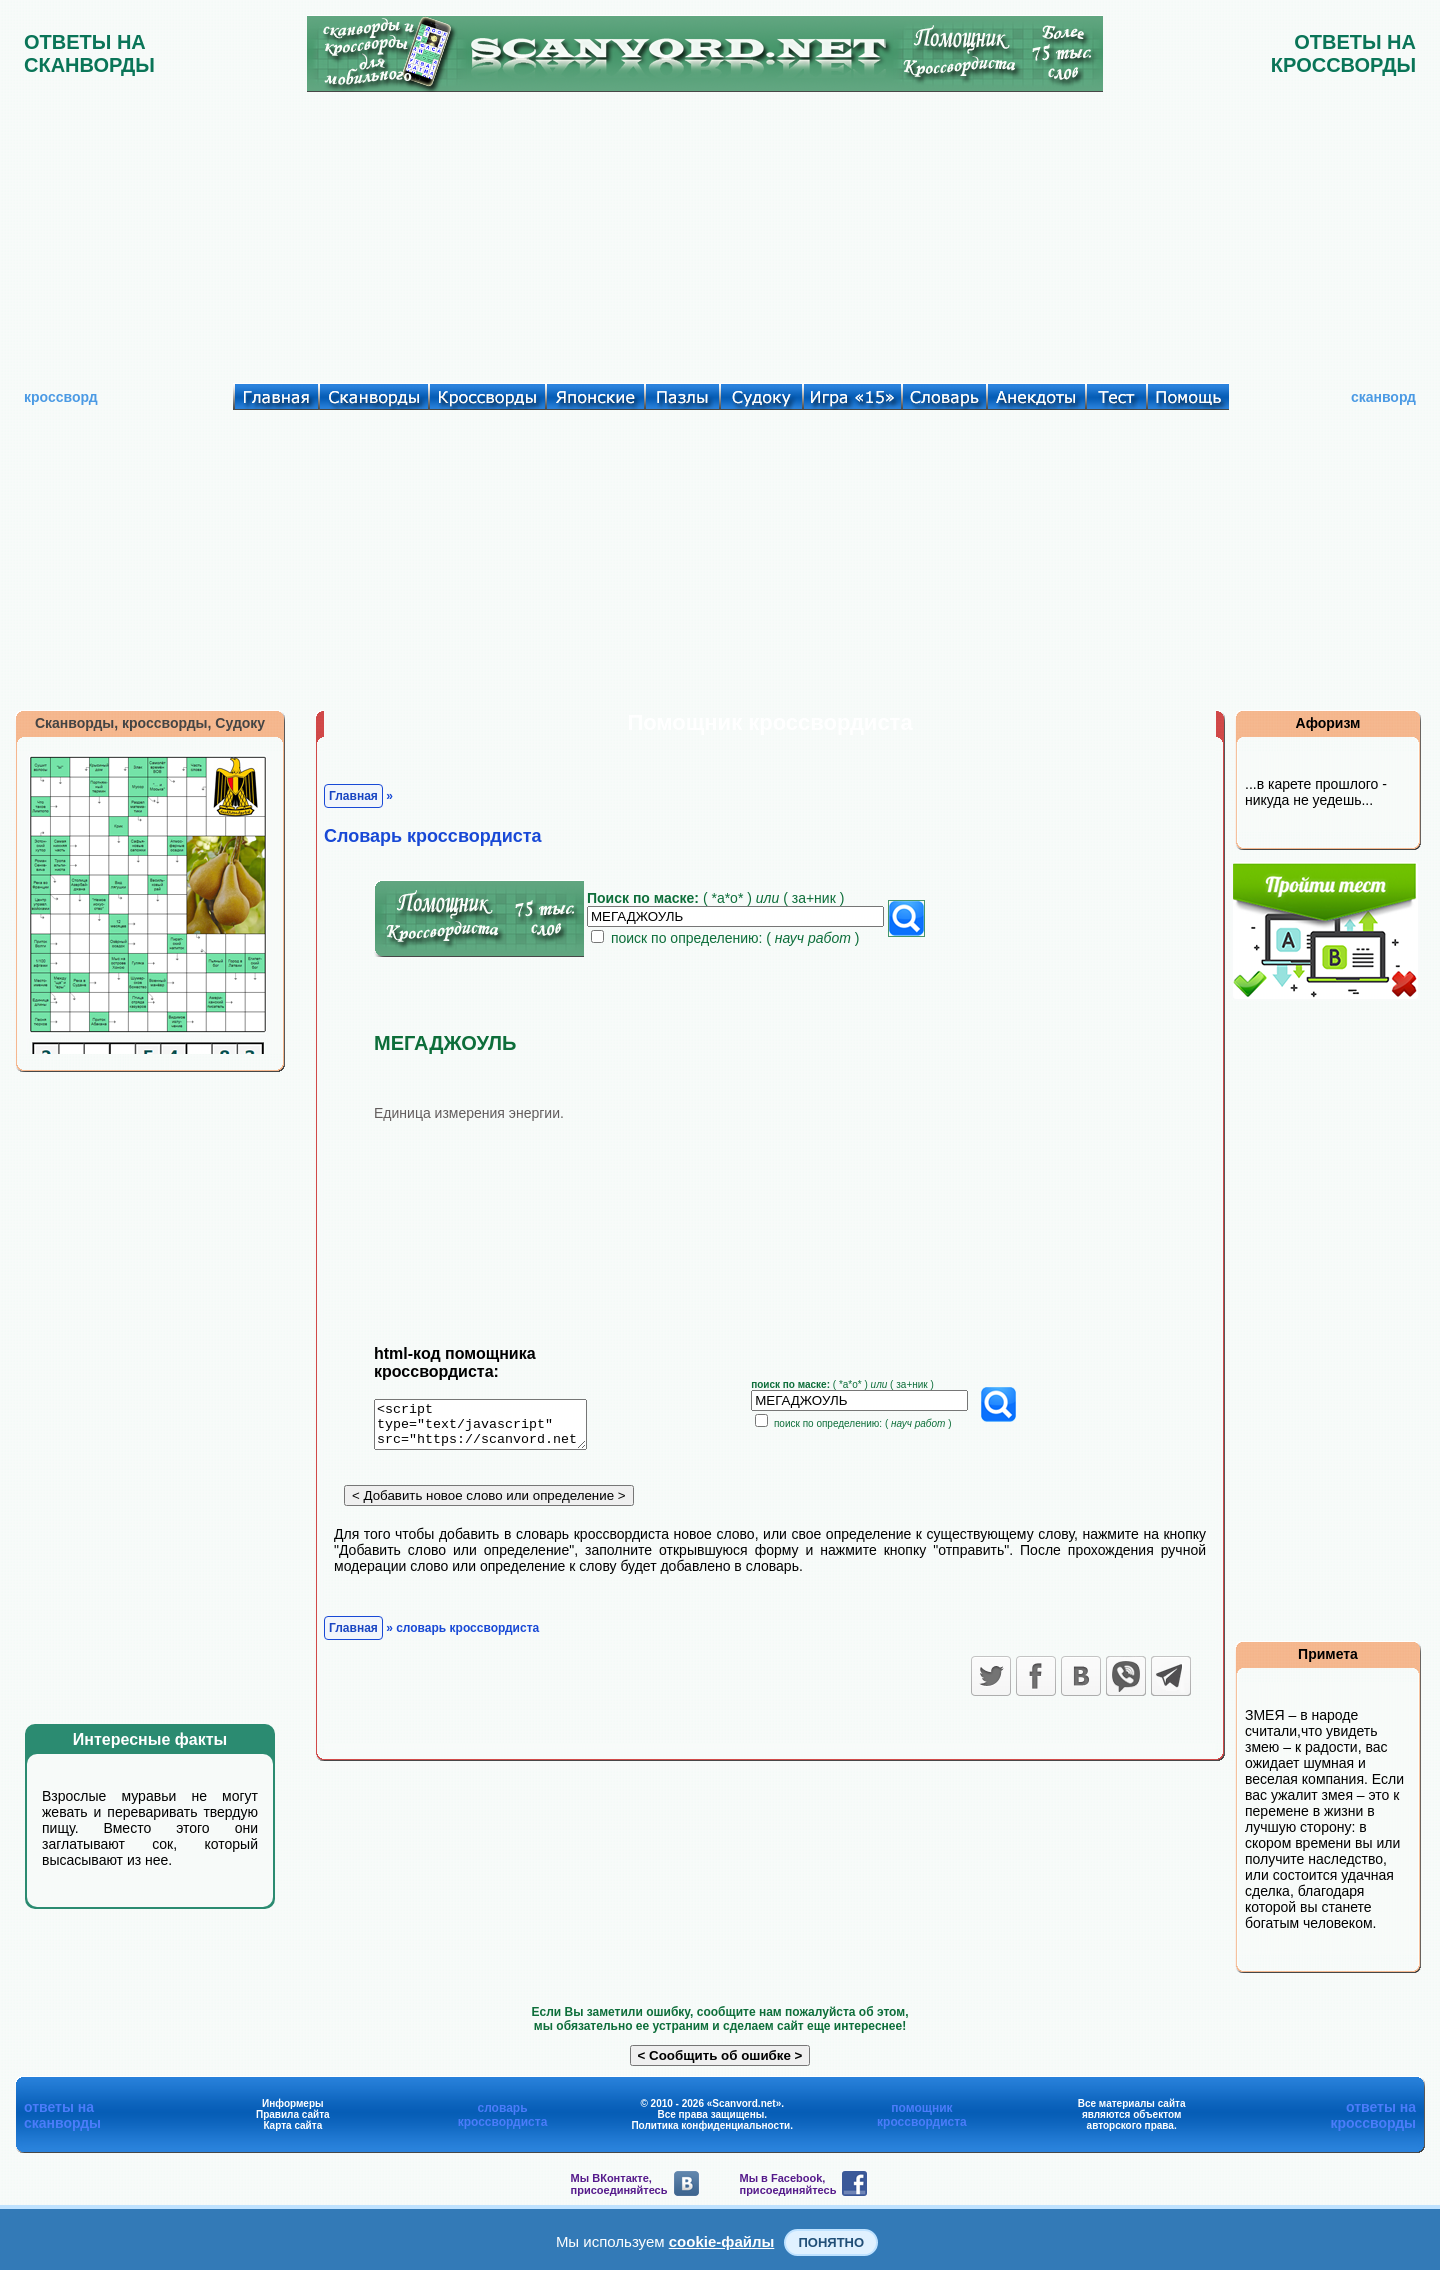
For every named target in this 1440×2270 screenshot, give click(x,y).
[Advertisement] (720, 233)
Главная (353, 796)
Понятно (831, 2242)
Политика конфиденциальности (710, 2125)
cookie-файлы (722, 2241)
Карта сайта (292, 2125)
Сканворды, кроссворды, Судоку (150, 723)
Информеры (293, 2103)
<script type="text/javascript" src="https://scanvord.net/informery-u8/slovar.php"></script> (492, 1428)
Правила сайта (293, 2114)
